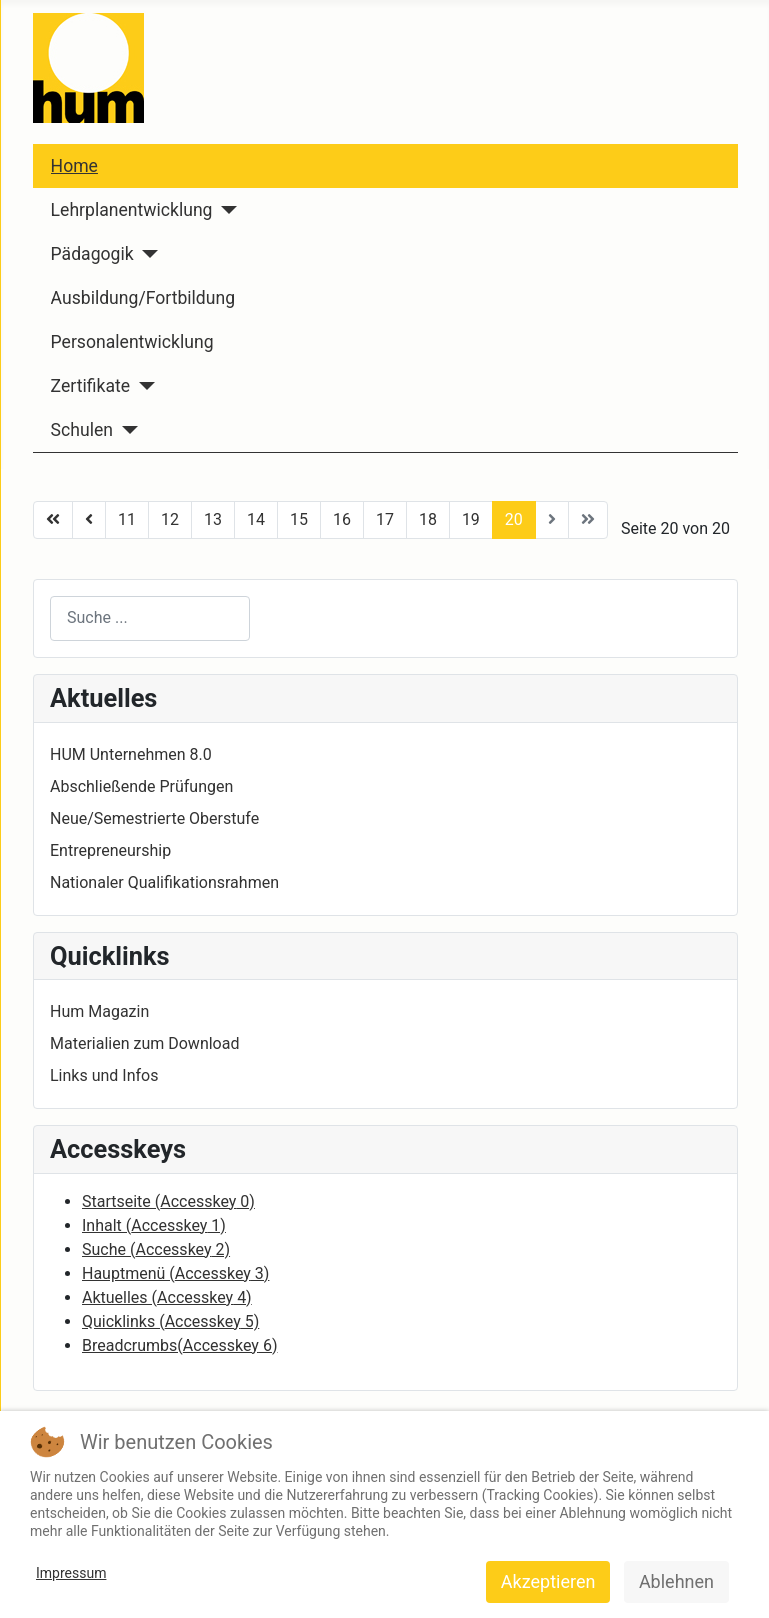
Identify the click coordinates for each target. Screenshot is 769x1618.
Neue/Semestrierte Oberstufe (154, 818)
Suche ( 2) (156, 1249)
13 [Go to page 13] (213, 519)
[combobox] (150, 618)
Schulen (82, 430)
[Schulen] (125, 430)
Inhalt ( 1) (154, 1225)
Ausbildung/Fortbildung (143, 298)
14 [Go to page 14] (256, 519)
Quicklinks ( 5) (170, 1321)
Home (74, 166)
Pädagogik (92, 254)
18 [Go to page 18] (428, 519)
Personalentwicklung (132, 342)
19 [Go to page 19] (471, 519)
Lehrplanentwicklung (132, 210)
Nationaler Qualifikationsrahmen (164, 882)
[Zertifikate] (142, 386)
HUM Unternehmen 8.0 (131, 754)
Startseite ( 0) (168, 1201)
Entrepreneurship (110, 850)
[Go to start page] (53, 520)
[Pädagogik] (146, 254)
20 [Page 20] (514, 519)
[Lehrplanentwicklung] (225, 210)
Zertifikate (90, 386)
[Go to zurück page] (89, 520)
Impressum (71, 1573)
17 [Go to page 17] (385, 519)
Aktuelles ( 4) (167, 1297)
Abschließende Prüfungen (141, 786)
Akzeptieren (548, 1581)
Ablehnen (676, 1581)
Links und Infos (104, 1075)
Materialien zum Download (144, 1043)
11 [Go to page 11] (127, 519)
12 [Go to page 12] (170, 519)
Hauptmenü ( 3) (175, 1273)
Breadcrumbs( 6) (179, 1345)
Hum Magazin (99, 1011)
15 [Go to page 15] (299, 519)
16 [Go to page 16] (342, 519)
